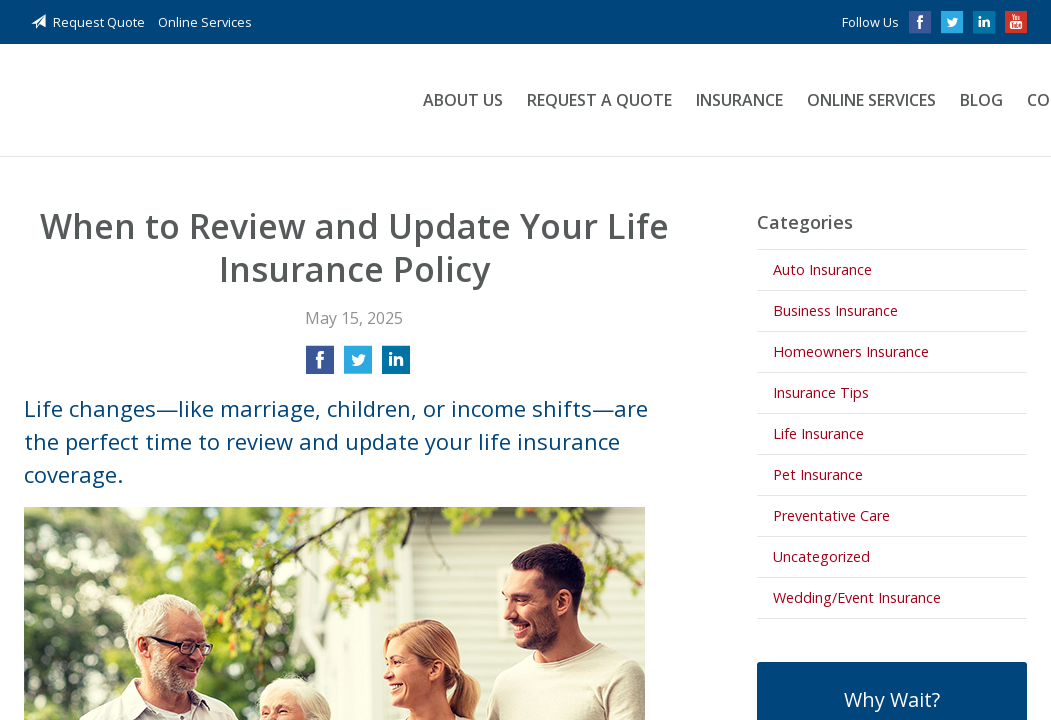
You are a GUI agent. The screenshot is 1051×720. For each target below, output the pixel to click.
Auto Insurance (822, 269)
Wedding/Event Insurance (857, 597)
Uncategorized (821, 556)
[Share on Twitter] (358, 366)
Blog (981, 100)
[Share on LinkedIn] (396, 366)
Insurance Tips (821, 392)
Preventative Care (831, 515)
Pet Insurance (818, 474)
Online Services (205, 22)
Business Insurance (835, 310)
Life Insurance (818, 433)
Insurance (739, 100)
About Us (463, 100)
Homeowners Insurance (851, 351)
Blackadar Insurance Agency (201, 100)
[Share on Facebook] (320, 366)
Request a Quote (599, 100)
